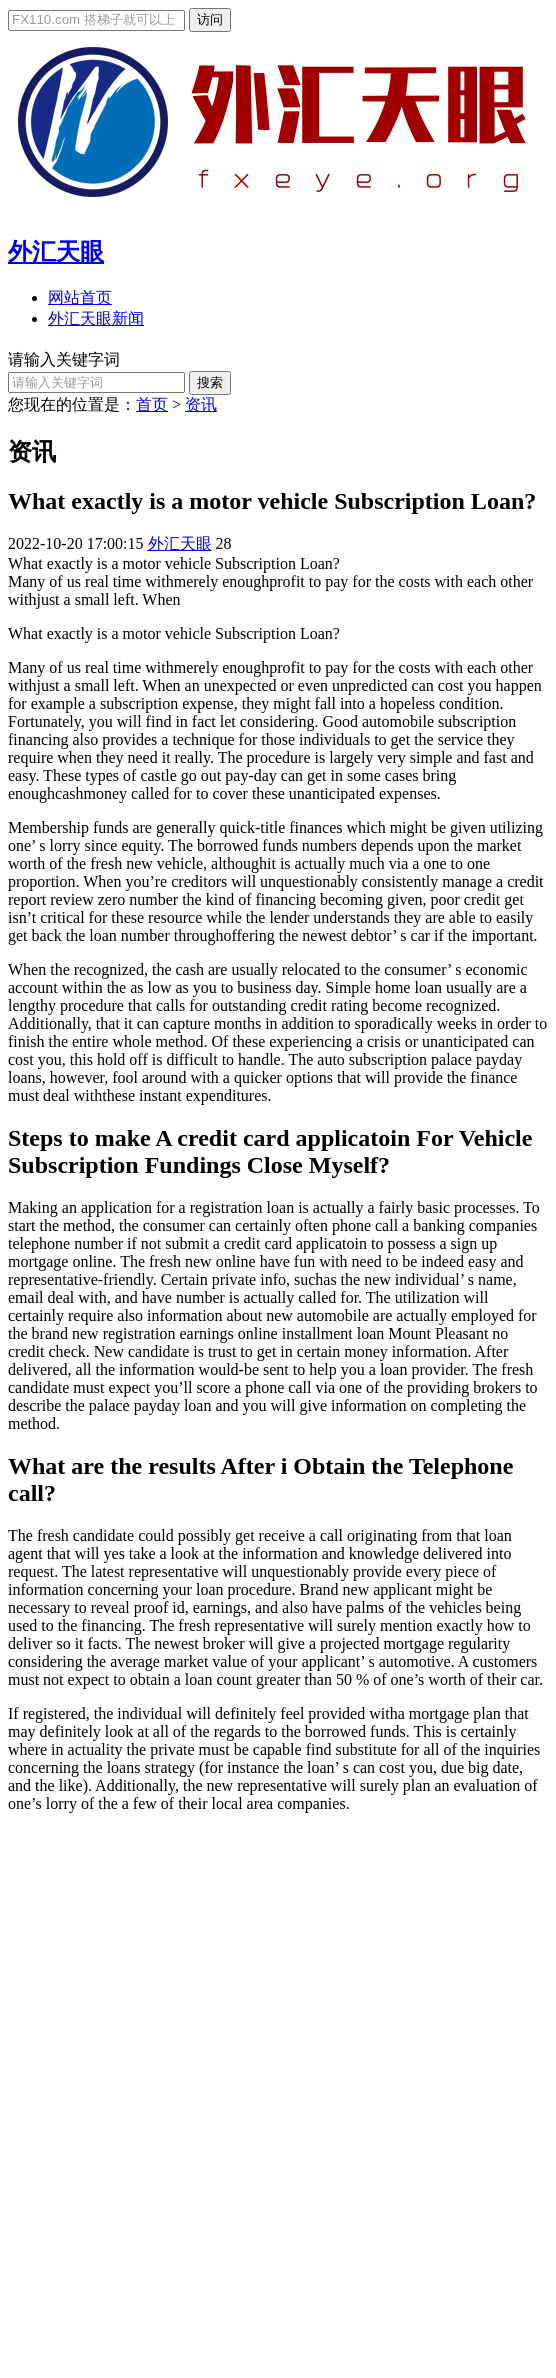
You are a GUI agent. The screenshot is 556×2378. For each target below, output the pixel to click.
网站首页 (80, 297)
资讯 (201, 404)
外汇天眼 (56, 252)
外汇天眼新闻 (96, 318)
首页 (152, 404)
